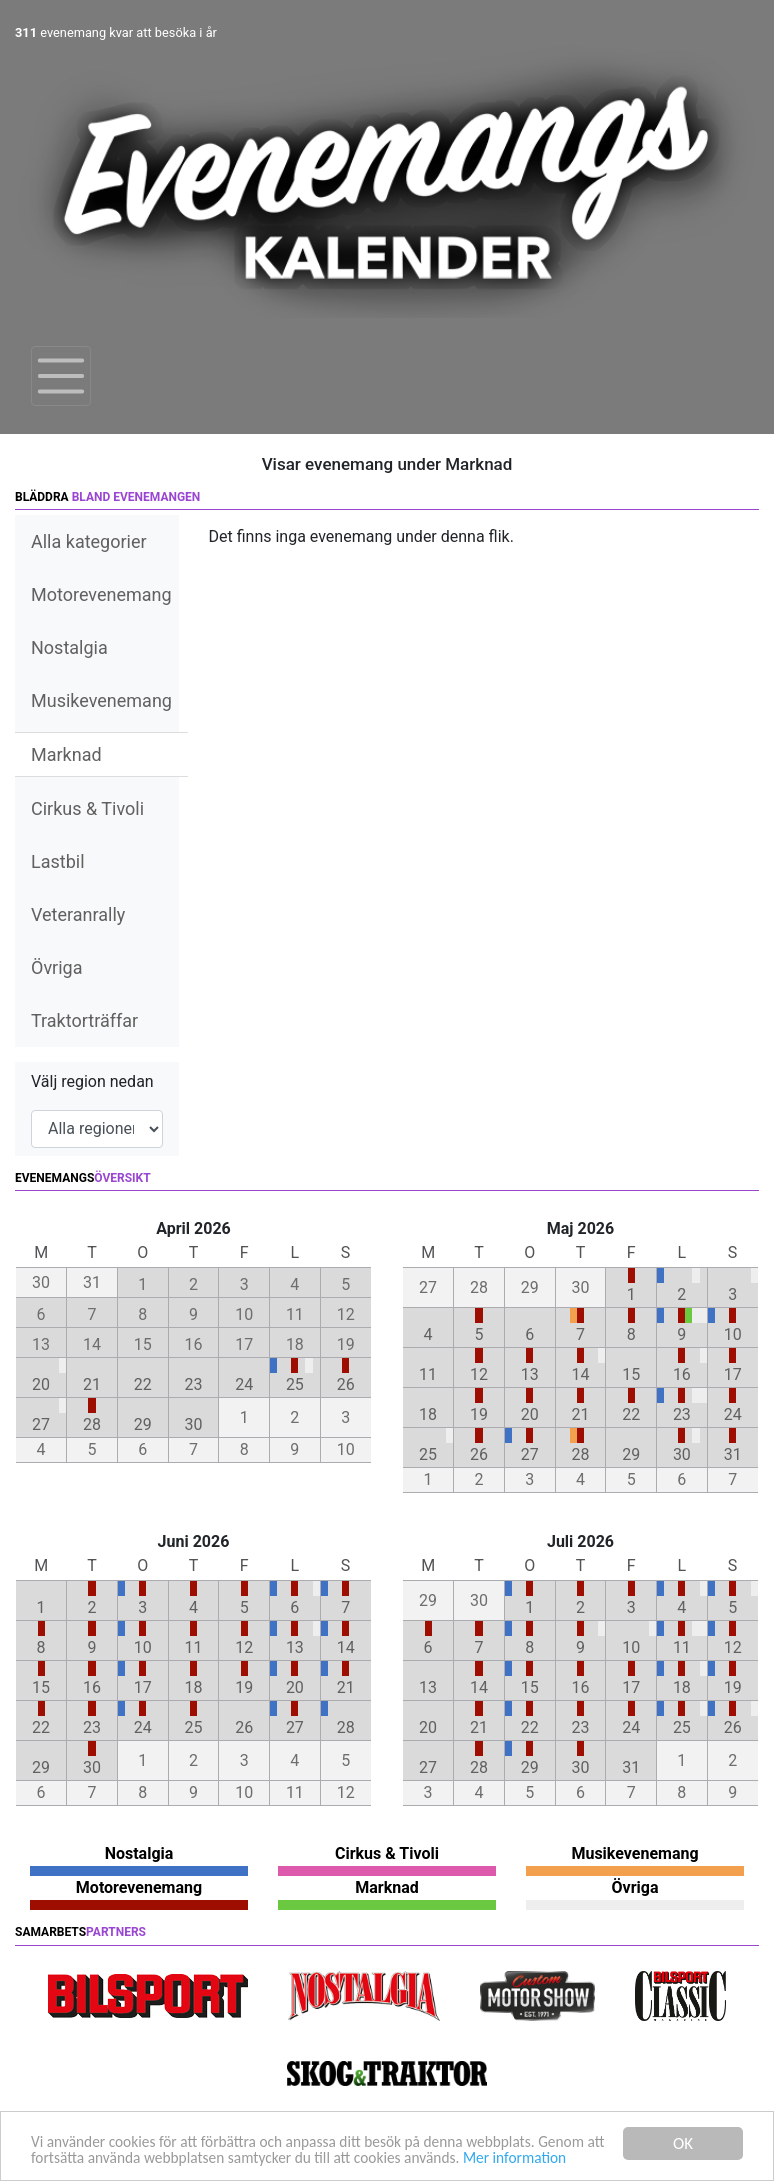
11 (428, 1374)
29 (143, 1424)
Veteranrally (78, 914)
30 (193, 1424)
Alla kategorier (89, 541)
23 (193, 1384)
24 (244, 1384)
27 (41, 1424)
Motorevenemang (101, 594)
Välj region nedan (92, 1081)
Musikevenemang (101, 700)
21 (92, 1384)
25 (295, 1384)
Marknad (66, 754)
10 (733, 1334)
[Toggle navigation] (61, 376)
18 (428, 1414)
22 (143, 1384)
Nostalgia (69, 647)
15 (631, 1374)
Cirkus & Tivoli (87, 808)
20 (41, 1384)
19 (479, 1414)
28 (92, 1424)
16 (682, 1374)
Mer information (88, 2157)
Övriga (56, 967)
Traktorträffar (84, 1020)
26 (346, 1384)
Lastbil (58, 861)
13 (530, 1374)
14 (580, 1374)
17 (733, 1374)
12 (479, 1374)
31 (733, 1454)
